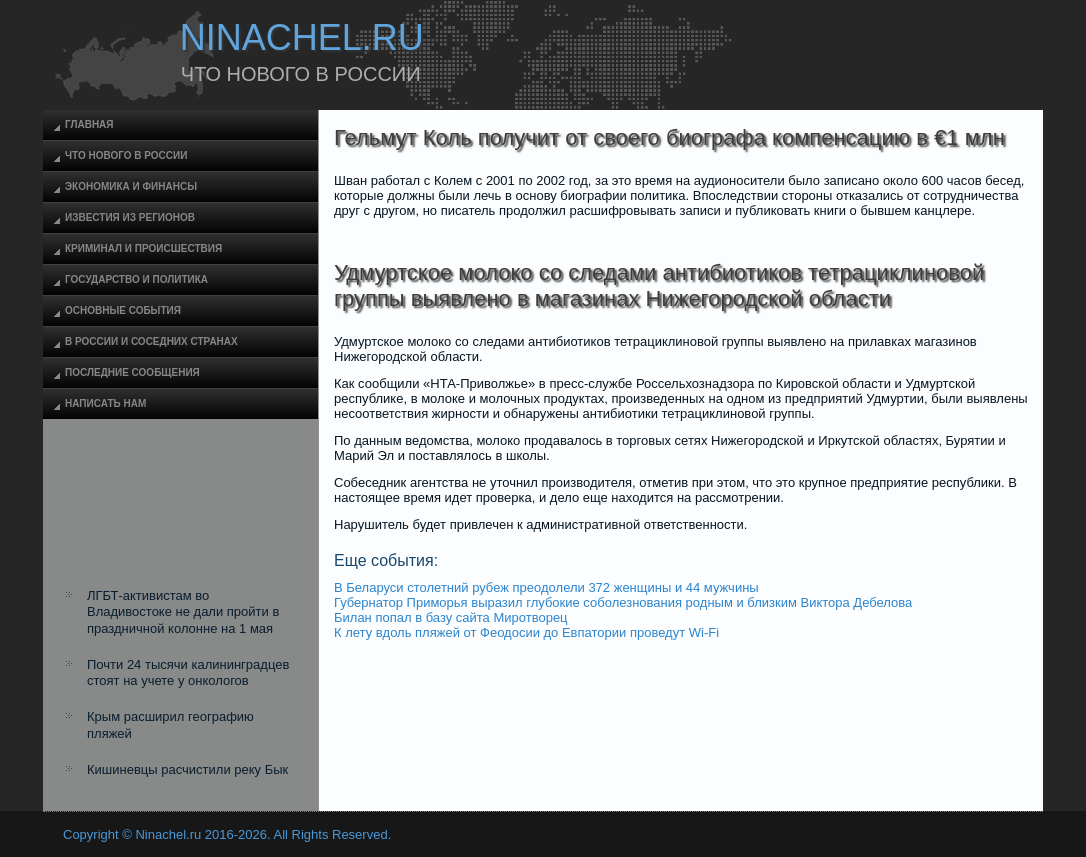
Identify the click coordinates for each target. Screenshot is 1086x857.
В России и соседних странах (151, 341)
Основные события (123, 310)
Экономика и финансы (131, 186)
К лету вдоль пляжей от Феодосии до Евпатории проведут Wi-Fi (526, 632)
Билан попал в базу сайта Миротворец (451, 617)
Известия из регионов (130, 217)
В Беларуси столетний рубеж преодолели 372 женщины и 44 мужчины (546, 587)
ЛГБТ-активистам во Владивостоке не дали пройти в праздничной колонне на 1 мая (183, 612)
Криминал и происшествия (143, 248)
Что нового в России (126, 155)
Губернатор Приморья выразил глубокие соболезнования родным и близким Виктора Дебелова (623, 602)
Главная (89, 124)
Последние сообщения (132, 372)
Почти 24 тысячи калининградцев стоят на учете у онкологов (188, 672)
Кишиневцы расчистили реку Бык (187, 769)
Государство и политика (136, 279)
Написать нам (105, 403)
